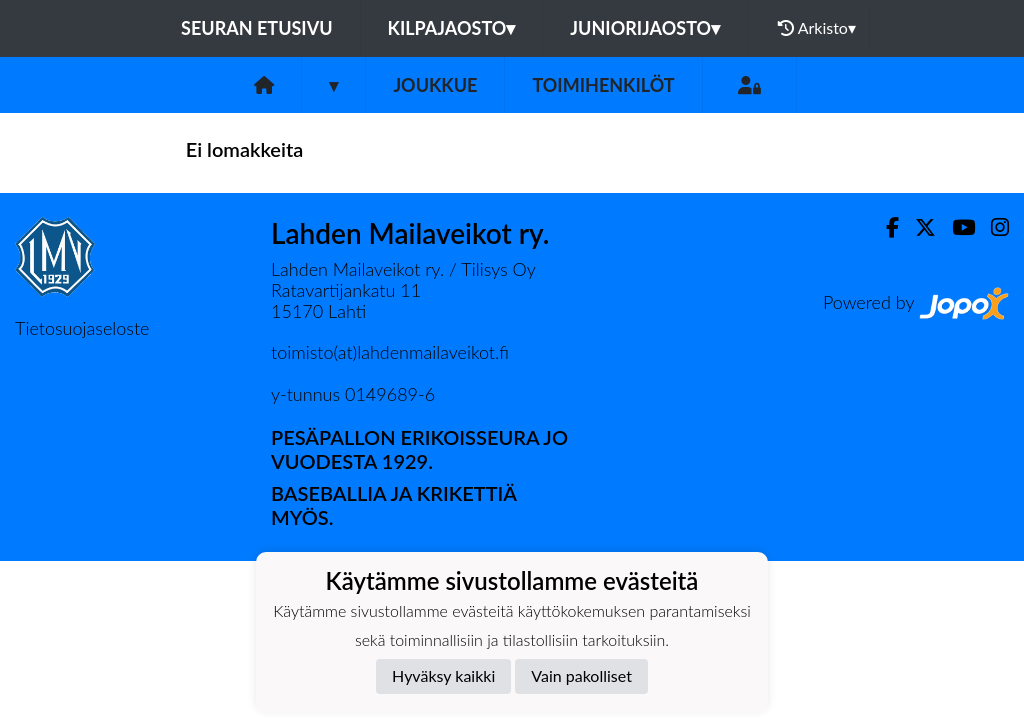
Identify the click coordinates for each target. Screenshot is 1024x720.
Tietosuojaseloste (82, 328)
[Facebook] (884, 227)
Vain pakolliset (581, 675)
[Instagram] (992, 227)
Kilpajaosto (452, 28)
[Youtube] (955, 227)
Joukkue (435, 85)
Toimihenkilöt (603, 85)
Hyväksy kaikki (443, 675)
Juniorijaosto (645, 28)
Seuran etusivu (257, 28)
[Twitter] (917, 227)
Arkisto (817, 28)
